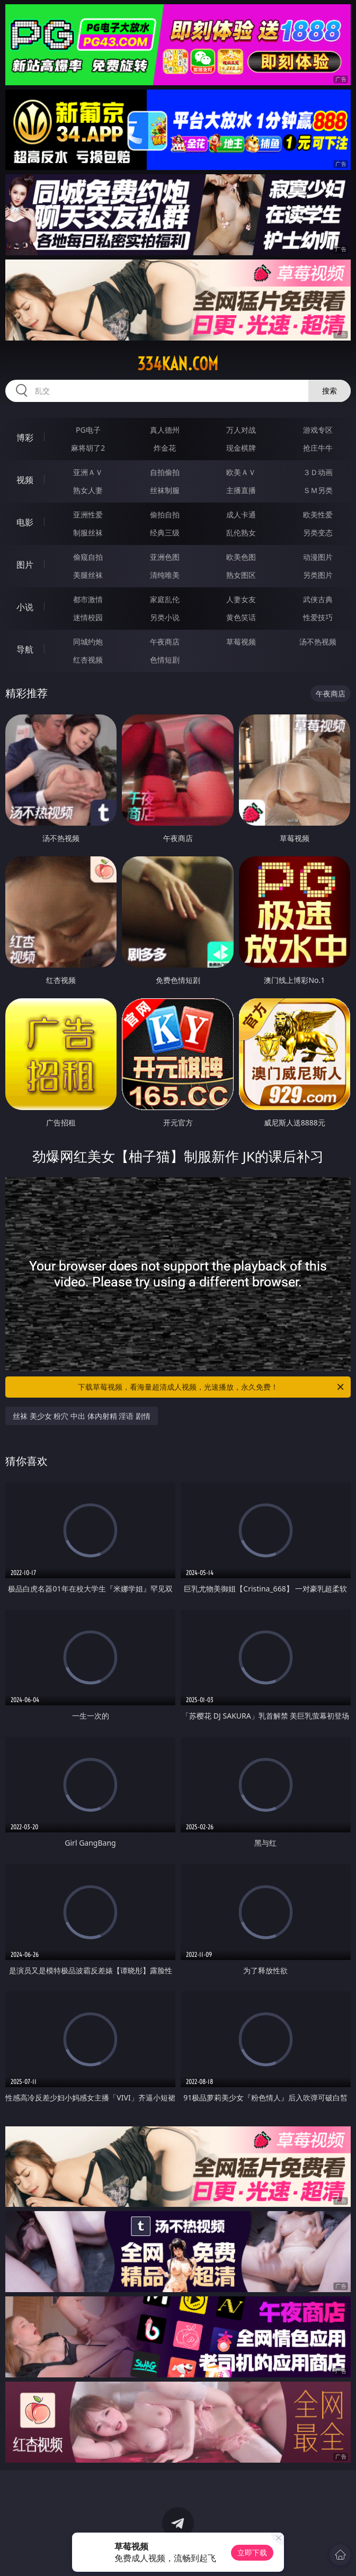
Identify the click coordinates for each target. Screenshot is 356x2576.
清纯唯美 (165, 575)
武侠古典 (318, 599)
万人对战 (241, 430)
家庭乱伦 (165, 599)
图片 (24, 564)
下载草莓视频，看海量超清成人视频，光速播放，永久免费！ (211, 1387)
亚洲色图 (165, 557)
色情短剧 (165, 660)
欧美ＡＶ (241, 472)
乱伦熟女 (241, 532)
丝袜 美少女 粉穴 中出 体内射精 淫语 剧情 (81, 1416)
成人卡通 (241, 514)
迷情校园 (88, 617)
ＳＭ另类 (318, 490)
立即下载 (252, 2552)
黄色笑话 (241, 617)
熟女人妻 (88, 490)
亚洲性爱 (88, 514)
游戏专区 (318, 430)
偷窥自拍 (88, 557)
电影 (24, 522)
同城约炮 (88, 642)
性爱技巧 (318, 617)
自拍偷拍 (165, 472)
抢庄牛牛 (318, 448)
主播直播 (241, 490)
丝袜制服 (165, 490)
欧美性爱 (318, 514)
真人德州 (165, 430)
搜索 (329, 391)
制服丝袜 (88, 532)
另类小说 (165, 617)
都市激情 (88, 599)
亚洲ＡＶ (88, 472)
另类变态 (318, 532)
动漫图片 (318, 557)
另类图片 (318, 575)
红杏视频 (88, 660)
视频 (24, 480)
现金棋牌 (241, 448)
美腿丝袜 (88, 575)
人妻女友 (241, 599)
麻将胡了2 (88, 448)
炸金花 (165, 448)
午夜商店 (165, 642)
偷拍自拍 (165, 514)
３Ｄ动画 (318, 472)
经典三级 (165, 532)
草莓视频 (241, 642)
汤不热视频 (317, 642)
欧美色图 (241, 557)
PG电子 (88, 430)
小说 (24, 607)
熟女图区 (241, 575)
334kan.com (177, 363)
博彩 (24, 437)
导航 (24, 649)
